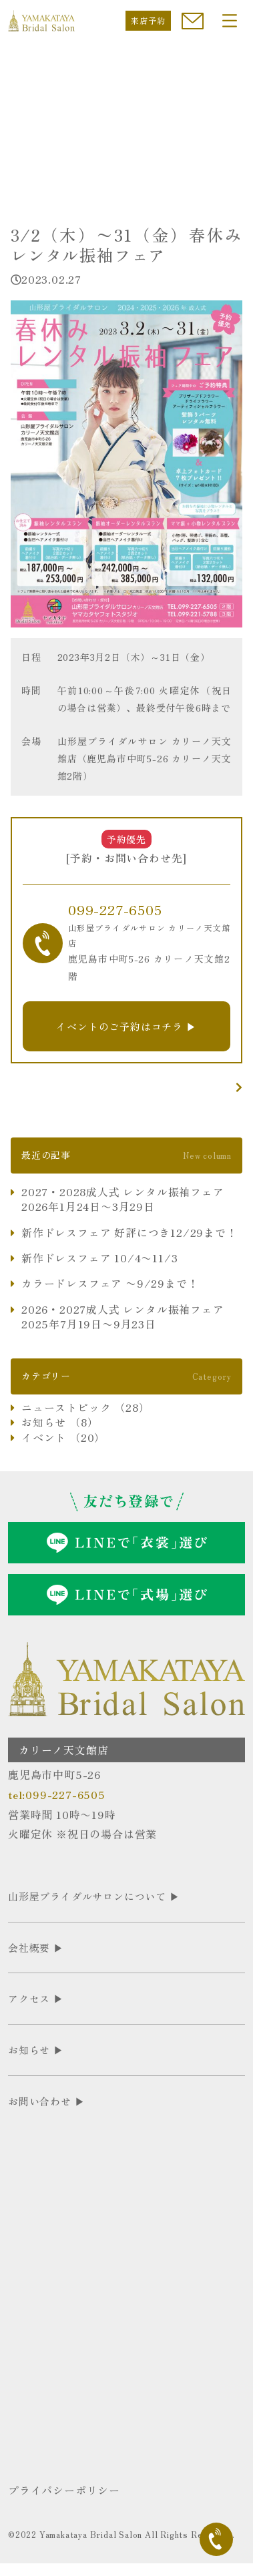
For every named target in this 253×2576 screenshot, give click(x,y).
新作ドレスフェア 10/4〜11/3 (99, 1257)
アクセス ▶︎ (36, 1998)
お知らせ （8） (59, 1422)
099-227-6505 (115, 909)
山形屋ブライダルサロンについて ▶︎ (94, 1896)
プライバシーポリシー (64, 2490)
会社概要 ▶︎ (36, 1948)
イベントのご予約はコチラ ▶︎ (126, 1026)
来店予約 (148, 20)
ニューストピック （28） (85, 1407)
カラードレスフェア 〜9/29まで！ (109, 1283)
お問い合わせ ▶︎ (46, 2101)
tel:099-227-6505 (56, 1794)
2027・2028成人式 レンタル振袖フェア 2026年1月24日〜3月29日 (122, 1199)
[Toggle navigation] (229, 20)
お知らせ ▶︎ (36, 2050)
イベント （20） (63, 1437)
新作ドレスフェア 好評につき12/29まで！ (129, 1232)
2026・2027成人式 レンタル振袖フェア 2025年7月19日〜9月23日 (122, 1317)
